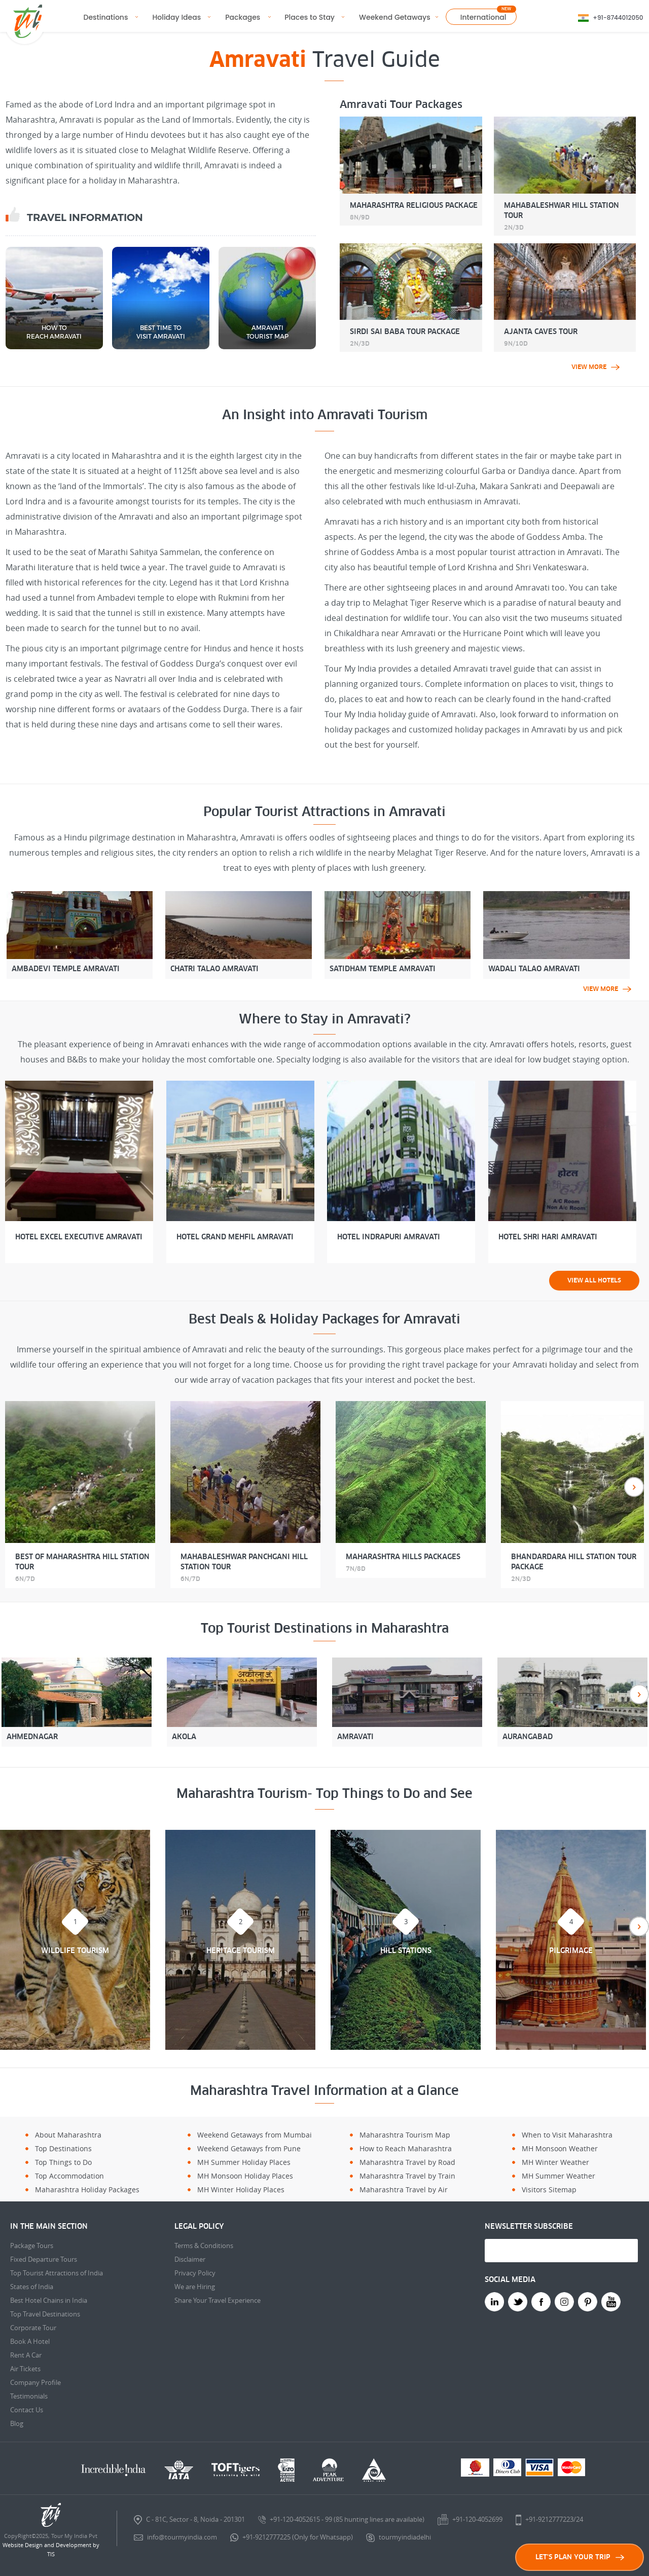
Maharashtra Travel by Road (407, 2162)
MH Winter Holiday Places (240, 2189)
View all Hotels (594, 1280)
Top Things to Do (63, 2162)
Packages (242, 17)
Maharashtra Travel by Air (403, 2189)
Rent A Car (26, 2355)
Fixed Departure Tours (43, 2259)
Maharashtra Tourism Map (404, 2135)
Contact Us (26, 2409)
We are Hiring (194, 2286)
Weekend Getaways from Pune (249, 2148)
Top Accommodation (69, 2176)
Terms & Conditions (203, 2245)
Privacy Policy (194, 2272)
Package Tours (31, 2245)
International (483, 17)
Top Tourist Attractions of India (56, 2272)
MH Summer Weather (558, 2176)
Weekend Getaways (394, 17)
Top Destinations (63, 2148)
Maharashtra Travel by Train (407, 2176)
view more (595, 367)
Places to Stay (309, 17)
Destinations (106, 17)
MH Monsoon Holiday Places (245, 2176)
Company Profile (35, 2382)
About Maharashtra (68, 2135)
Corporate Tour (33, 2327)
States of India (31, 2286)
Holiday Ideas (176, 17)
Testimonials (29, 2396)
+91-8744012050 (618, 17)
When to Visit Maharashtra (567, 2135)
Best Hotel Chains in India (48, 2300)
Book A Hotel (30, 2341)
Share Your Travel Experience (217, 2300)
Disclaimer (189, 2259)
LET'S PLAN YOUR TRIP (579, 2557)
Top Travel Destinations (45, 2314)
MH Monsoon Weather (560, 2148)
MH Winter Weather (555, 2162)
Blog (16, 2423)
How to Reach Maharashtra (405, 2148)
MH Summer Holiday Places (244, 2162)
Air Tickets (25, 2368)
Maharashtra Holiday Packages (87, 2189)
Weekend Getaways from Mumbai (254, 2135)
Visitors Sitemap (549, 2189)
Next (634, 1487)
